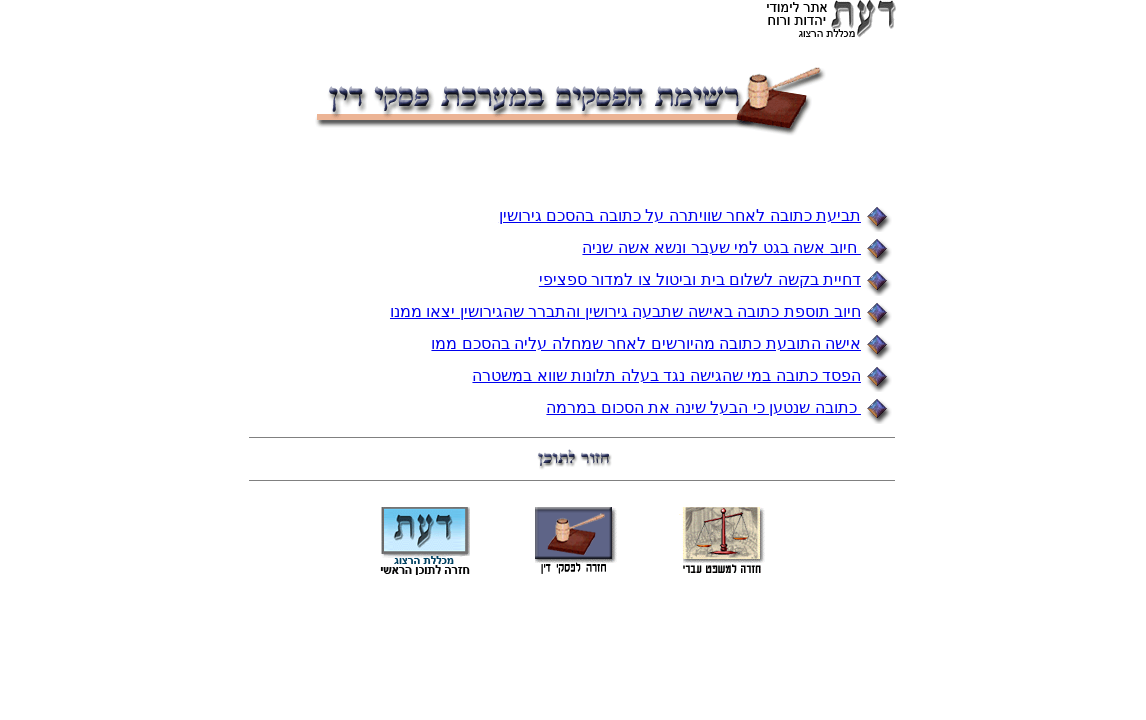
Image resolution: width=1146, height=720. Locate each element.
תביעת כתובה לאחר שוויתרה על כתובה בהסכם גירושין (680, 215)
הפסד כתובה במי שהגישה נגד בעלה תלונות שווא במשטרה (666, 375)
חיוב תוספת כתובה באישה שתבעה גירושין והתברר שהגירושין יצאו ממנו (625, 311)
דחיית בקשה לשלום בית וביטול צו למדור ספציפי (700, 279)
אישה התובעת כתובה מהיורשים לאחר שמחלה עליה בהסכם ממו (646, 343)
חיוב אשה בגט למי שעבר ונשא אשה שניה (721, 247)
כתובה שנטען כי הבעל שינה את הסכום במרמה (703, 407)
